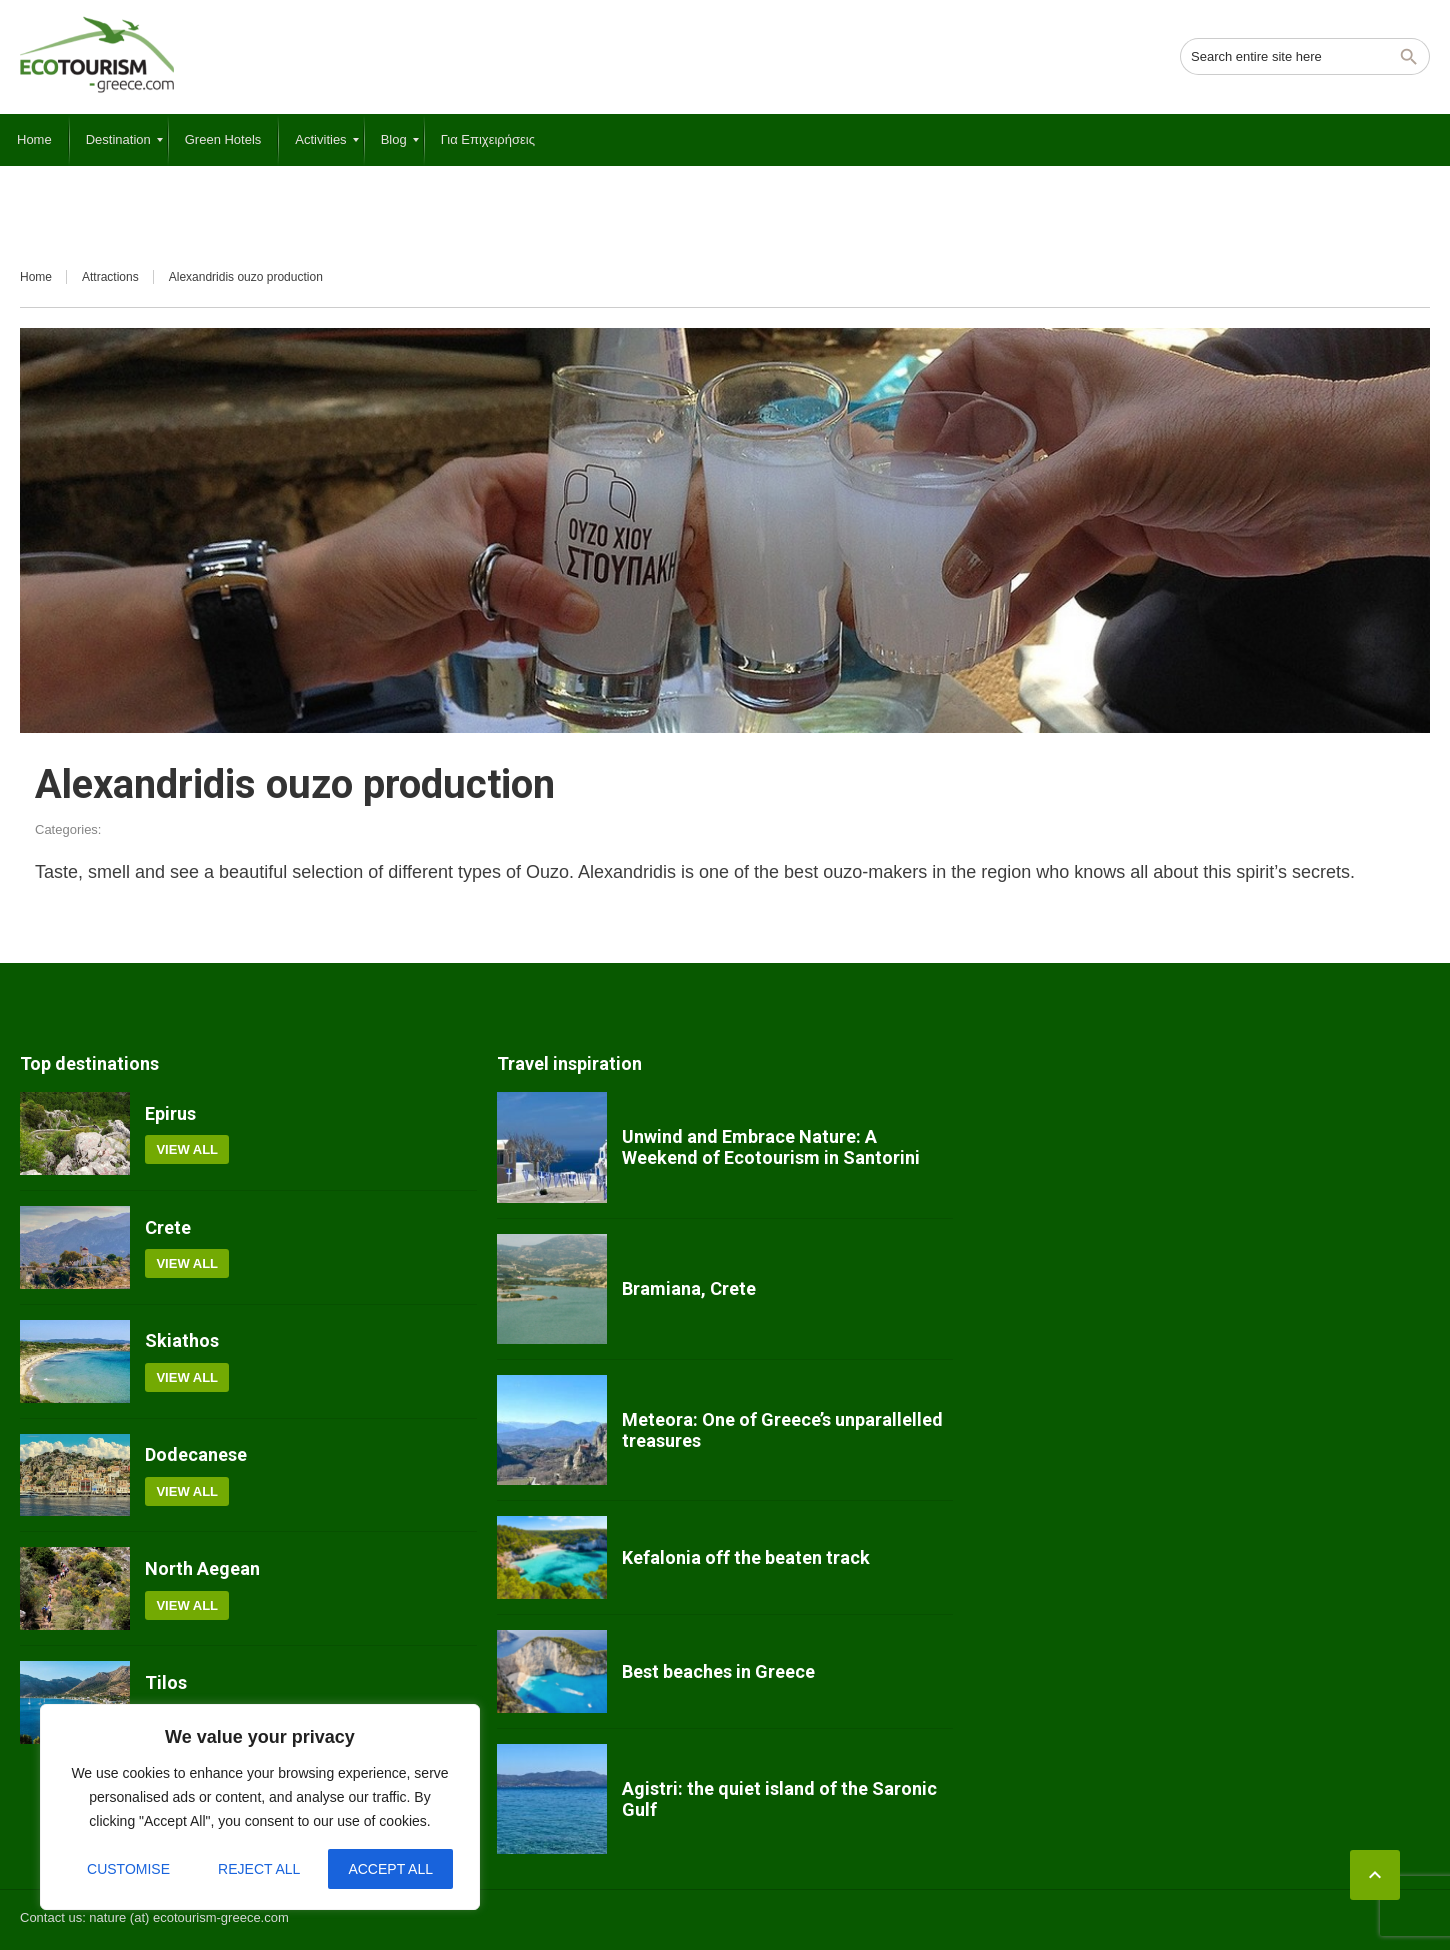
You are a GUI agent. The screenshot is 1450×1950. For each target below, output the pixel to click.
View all (187, 1149)
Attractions (110, 277)
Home (36, 277)
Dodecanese (196, 1454)
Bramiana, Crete (689, 1288)
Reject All (259, 1869)
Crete (168, 1227)
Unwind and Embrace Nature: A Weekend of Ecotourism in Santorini (771, 1147)
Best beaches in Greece (718, 1671)
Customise (128, 1869)
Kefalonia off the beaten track (746, 1557)
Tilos (166, 1682)
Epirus (170, 1113)
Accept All (390, 1869)
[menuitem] (34, 140)
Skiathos (182, 1340)
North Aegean (202, 1568)
